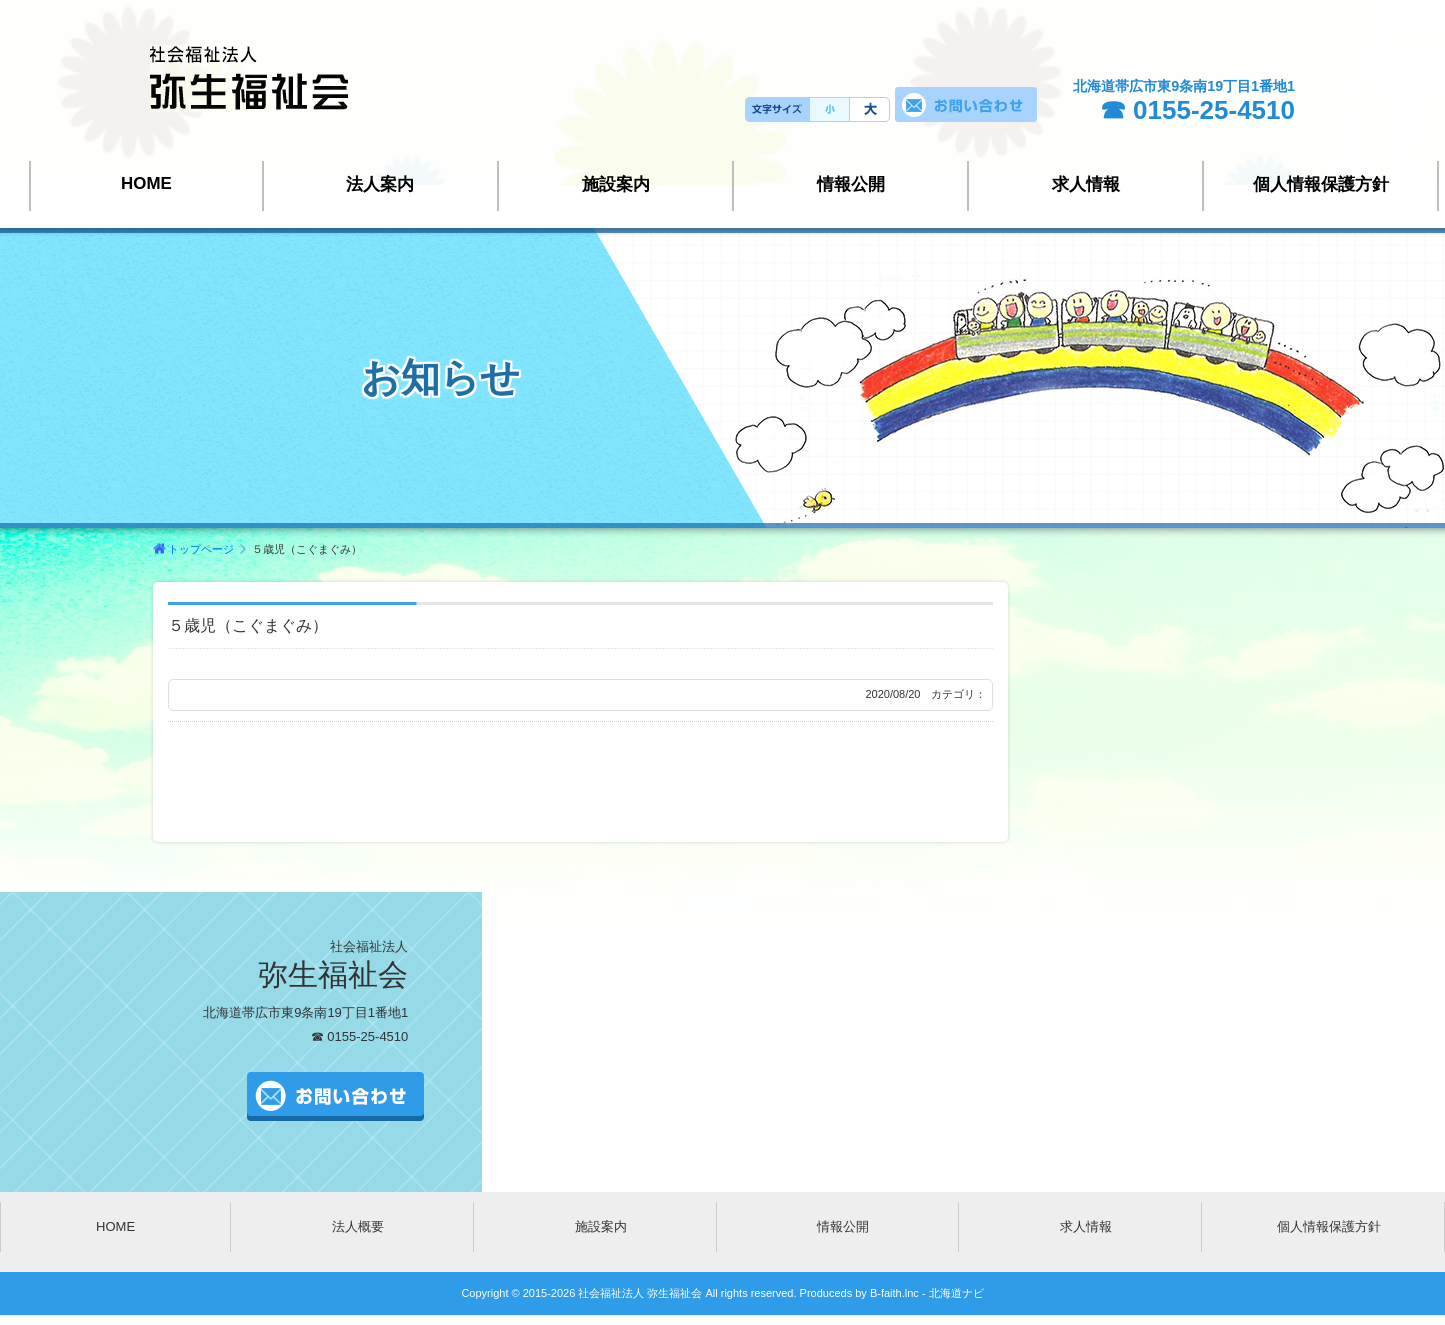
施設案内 (616, 184)
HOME (146, 183)
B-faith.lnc (893, 1293)
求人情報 (1086, 184)
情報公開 (851, 184)
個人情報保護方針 (1321, 184)
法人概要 (358, 1226)
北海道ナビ (956, 1293)
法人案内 (380, 184)
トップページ (201, 549)
